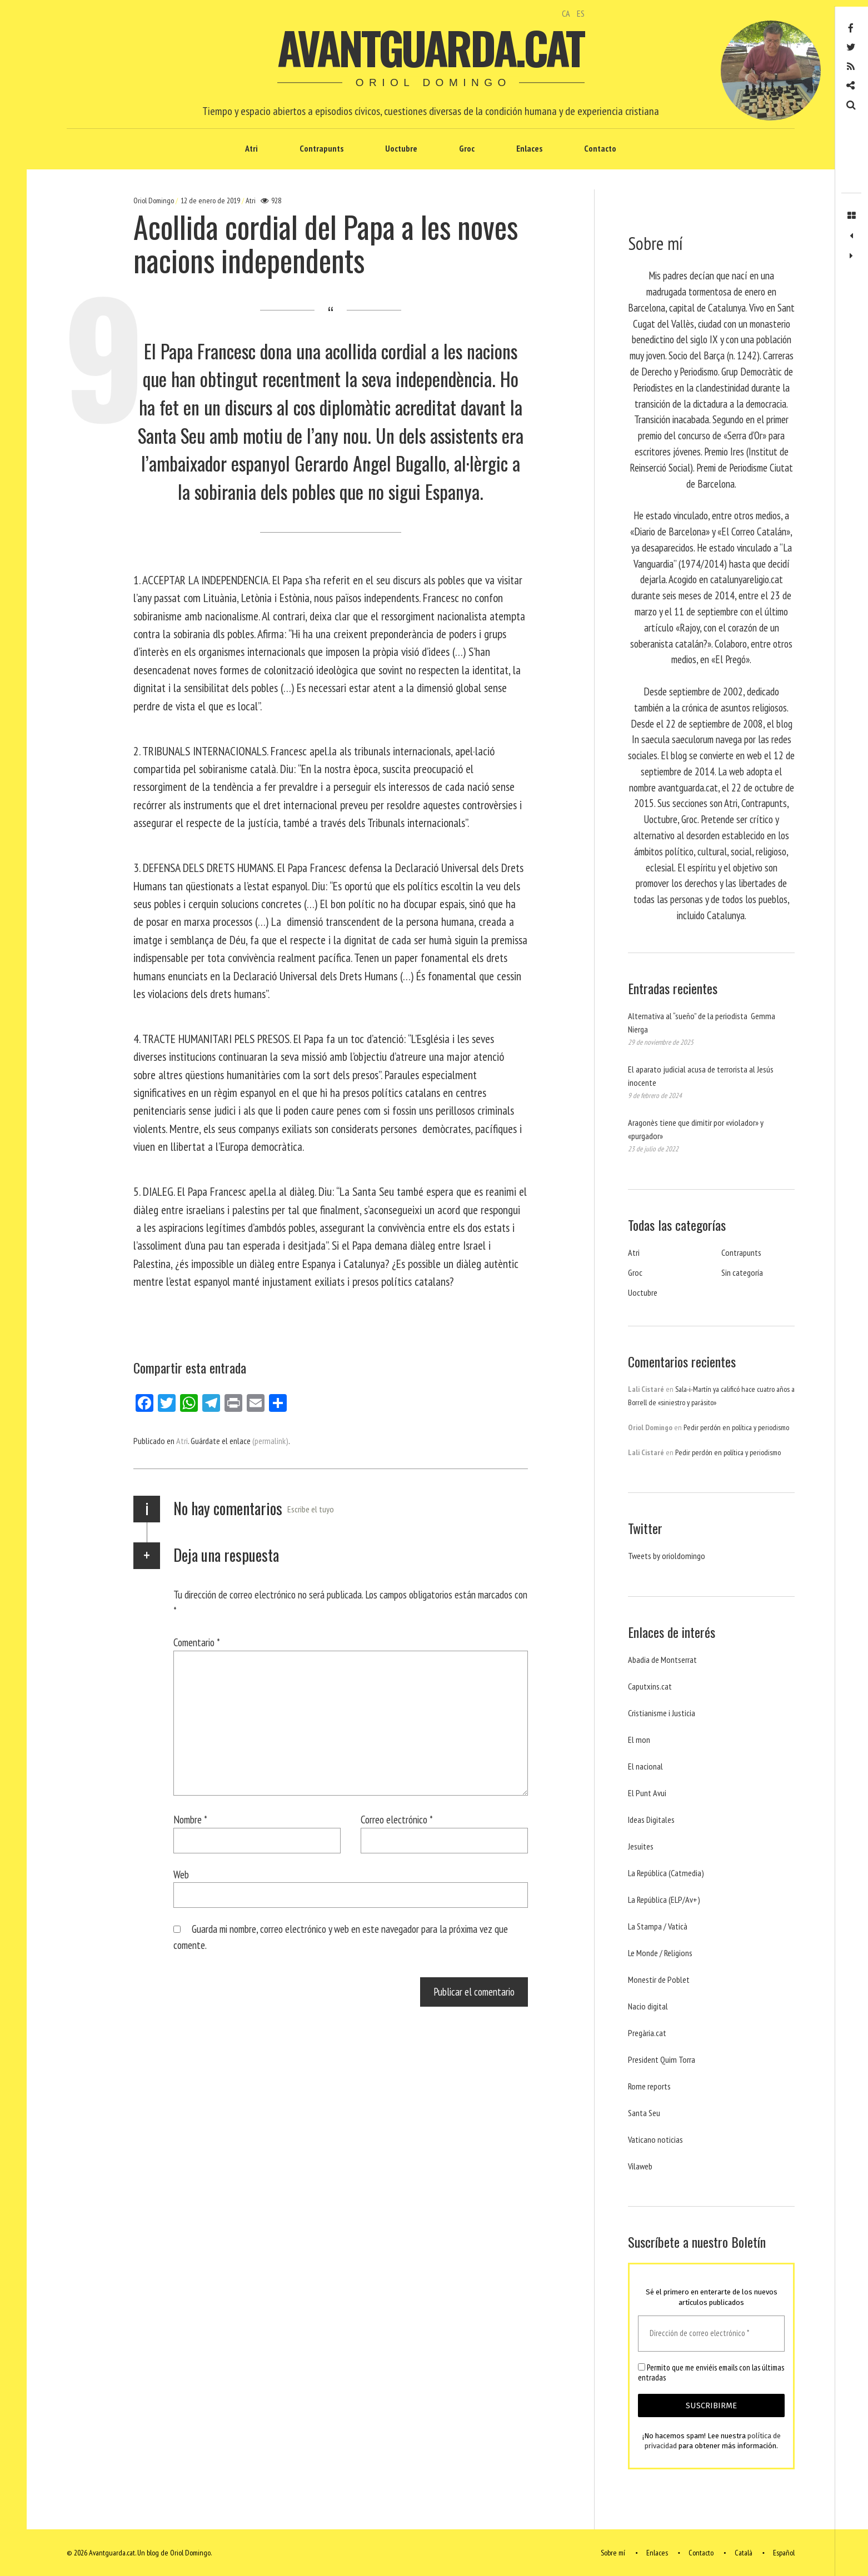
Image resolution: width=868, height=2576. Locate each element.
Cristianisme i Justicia (661, 1712)
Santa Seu (644, 2112)
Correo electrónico (397, 1819)
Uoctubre (401, 148)
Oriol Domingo (154, 201)
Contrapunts (321, 148)
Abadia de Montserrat (662, 1659)
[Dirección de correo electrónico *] (711, 2334)
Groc (467, 148)
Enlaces (529, 148)
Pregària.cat (647, 2032)
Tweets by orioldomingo (666, 1555)
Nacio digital (648, 2006)
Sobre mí (613, 2553)
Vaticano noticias (655, 2139)
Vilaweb (640, 2166)
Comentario (196, 1642)
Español (784, 2553)
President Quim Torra (661, 2059)
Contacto (600, 148)
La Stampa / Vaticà (657, 1926)
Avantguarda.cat (430, 47)
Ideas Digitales (651, 1819)
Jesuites (641, 1846)
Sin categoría (742, 1272)
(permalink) (270, 1440)
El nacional (645, 1766)
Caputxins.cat (650, 1686)
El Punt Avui (647, 1792)
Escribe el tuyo (310, 1509)
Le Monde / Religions (660, 1952)
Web (181, 1874)
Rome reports (649, 2086)
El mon (639, 1739)
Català (743, 2553)
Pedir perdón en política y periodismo (736, 1427)
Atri (251, 148)
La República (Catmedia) (666, 1872)
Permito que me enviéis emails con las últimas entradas (711, 2373)
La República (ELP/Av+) (664, 1899)
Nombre (190, 1819)
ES (581, 13)
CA (566, 13)
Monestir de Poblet (659, 1979)
